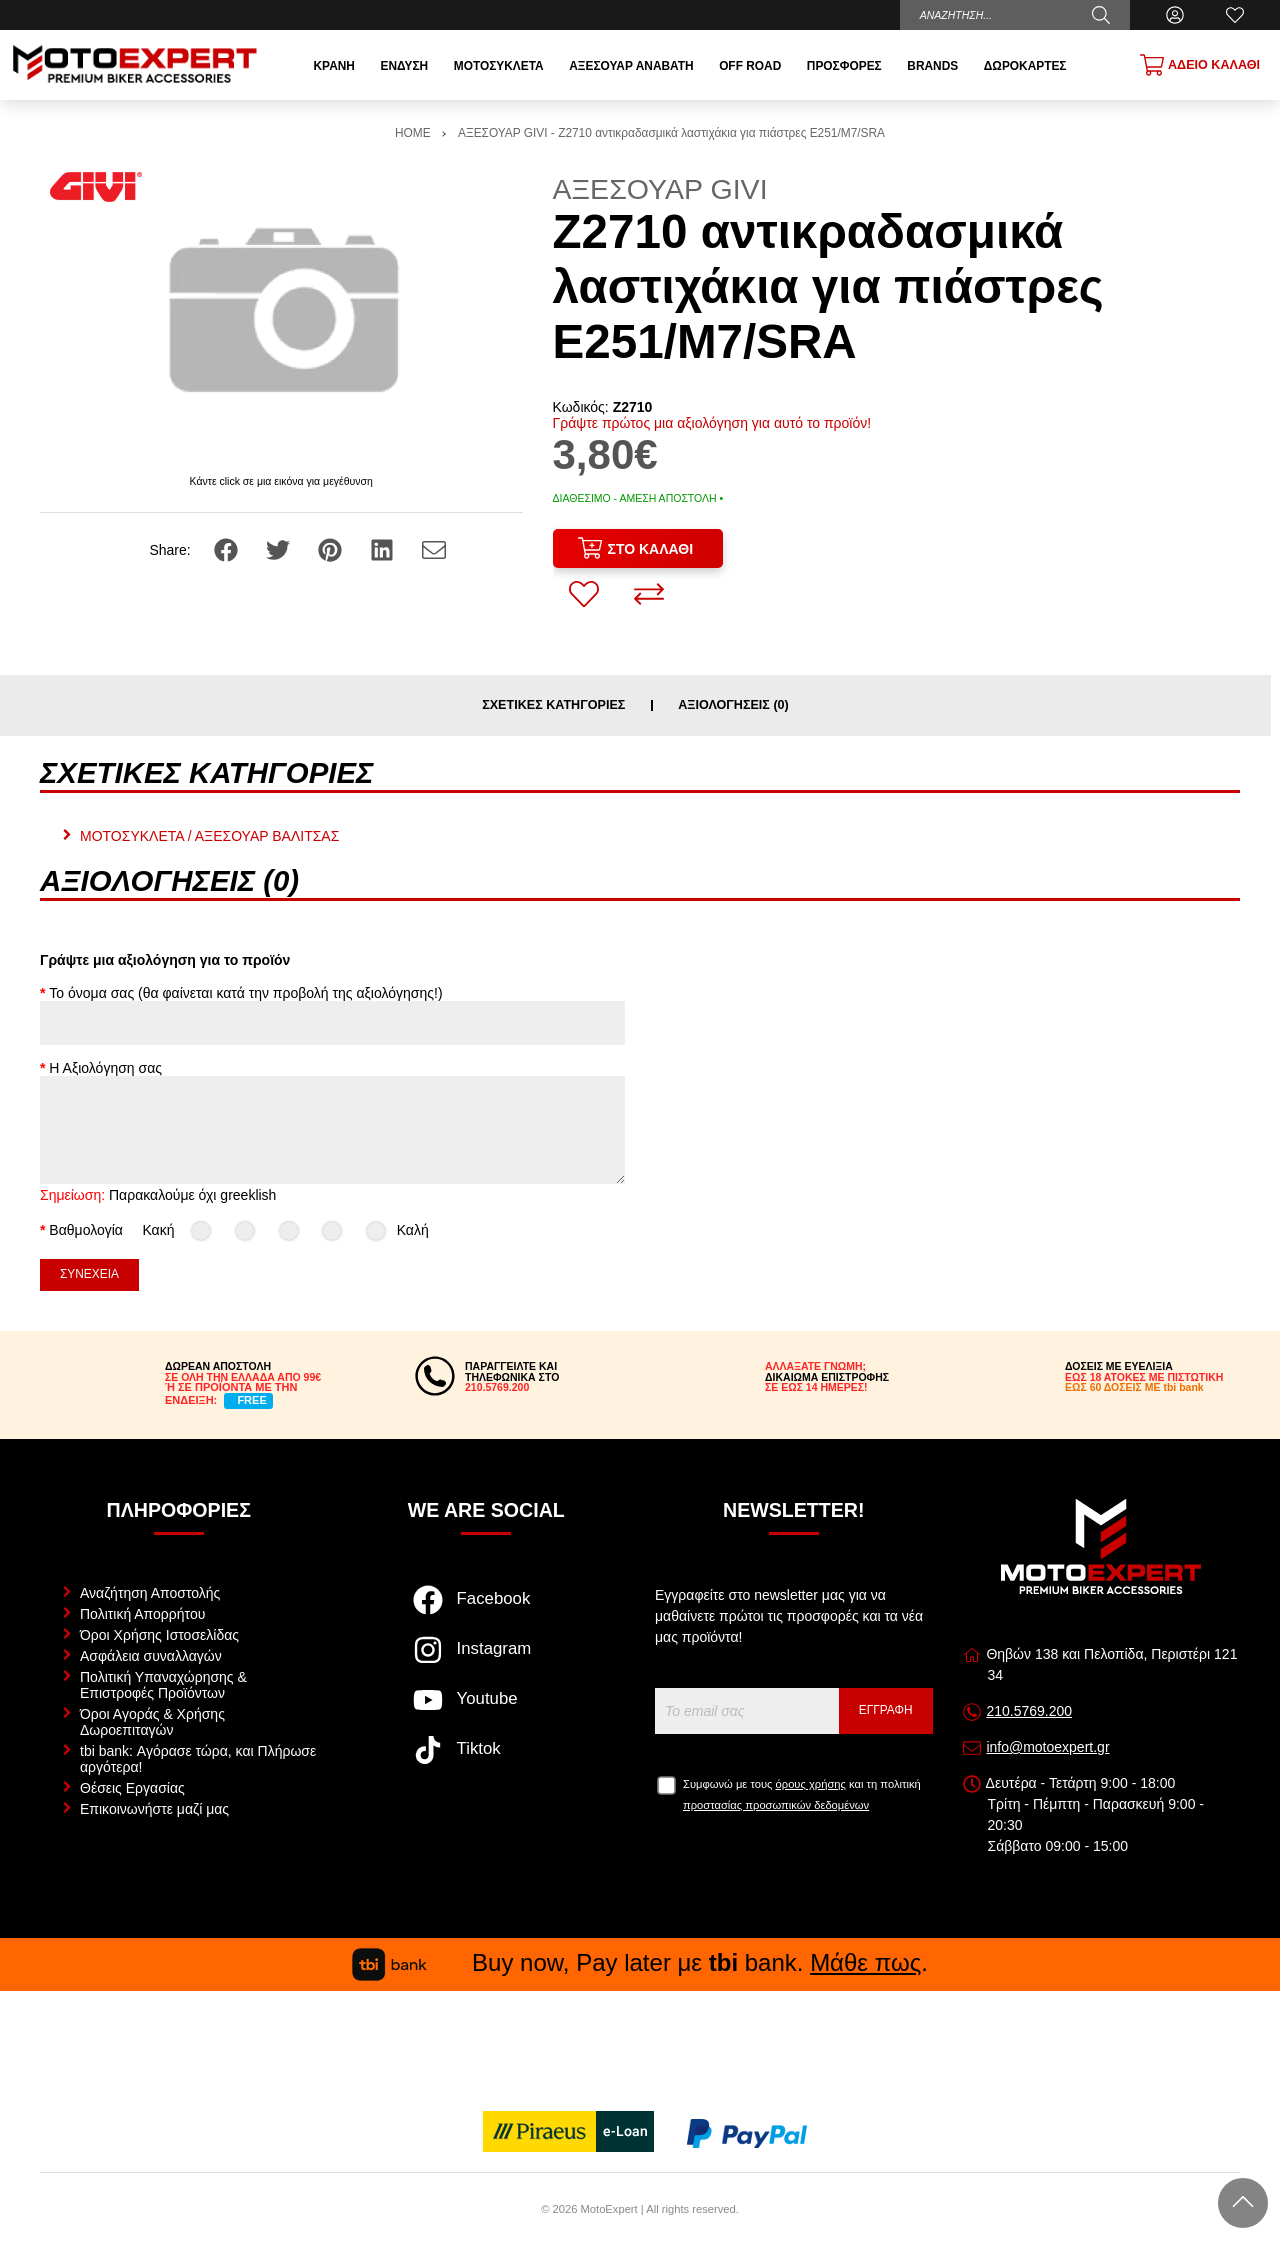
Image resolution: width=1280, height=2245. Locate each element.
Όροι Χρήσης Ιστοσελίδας (159, 1635)
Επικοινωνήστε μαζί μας (154, 1809)
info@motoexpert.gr (1047, 1747)
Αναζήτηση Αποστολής (150, 1593)
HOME (413, 133)
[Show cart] (1200, 65)
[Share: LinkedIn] (384, 549)
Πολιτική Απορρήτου (142, 1614)
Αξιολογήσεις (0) (733, 705)
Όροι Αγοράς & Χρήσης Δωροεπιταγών (152, 1722)
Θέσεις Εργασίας (132, 1788)
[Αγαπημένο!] (584, 594)
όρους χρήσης (811, 1784)
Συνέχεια (89, 1274)
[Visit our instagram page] (486, 1660)
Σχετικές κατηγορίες (553, 705)
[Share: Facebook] (228, 549)
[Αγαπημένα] (1235, 15)
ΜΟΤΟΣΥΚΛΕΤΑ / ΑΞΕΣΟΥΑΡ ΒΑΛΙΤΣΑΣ (209, 836)
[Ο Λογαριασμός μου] (1175, 15)
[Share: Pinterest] (332, 549)
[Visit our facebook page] (486, 1610)
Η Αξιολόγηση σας (105, 1068)
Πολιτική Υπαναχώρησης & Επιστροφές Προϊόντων (163, 1685)
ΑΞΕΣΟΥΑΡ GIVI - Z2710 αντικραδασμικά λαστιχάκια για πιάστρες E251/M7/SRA (671, 133)
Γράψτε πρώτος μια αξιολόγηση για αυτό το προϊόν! (712, 423)
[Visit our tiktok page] (486, 1760)
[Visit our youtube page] (486, 1710)
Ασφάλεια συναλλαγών (151, 1656)
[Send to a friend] (434, 549)
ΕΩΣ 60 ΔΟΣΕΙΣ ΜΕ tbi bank (1134, 1387)
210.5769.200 (1029, 1711)
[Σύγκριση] (649, 594)
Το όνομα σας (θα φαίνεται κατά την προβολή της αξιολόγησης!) (245, 993)
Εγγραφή (886, 1710)
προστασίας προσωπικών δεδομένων (776, 1805)
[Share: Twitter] (280, 549)
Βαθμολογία (86, 1230)
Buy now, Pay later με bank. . (640, 1962)
